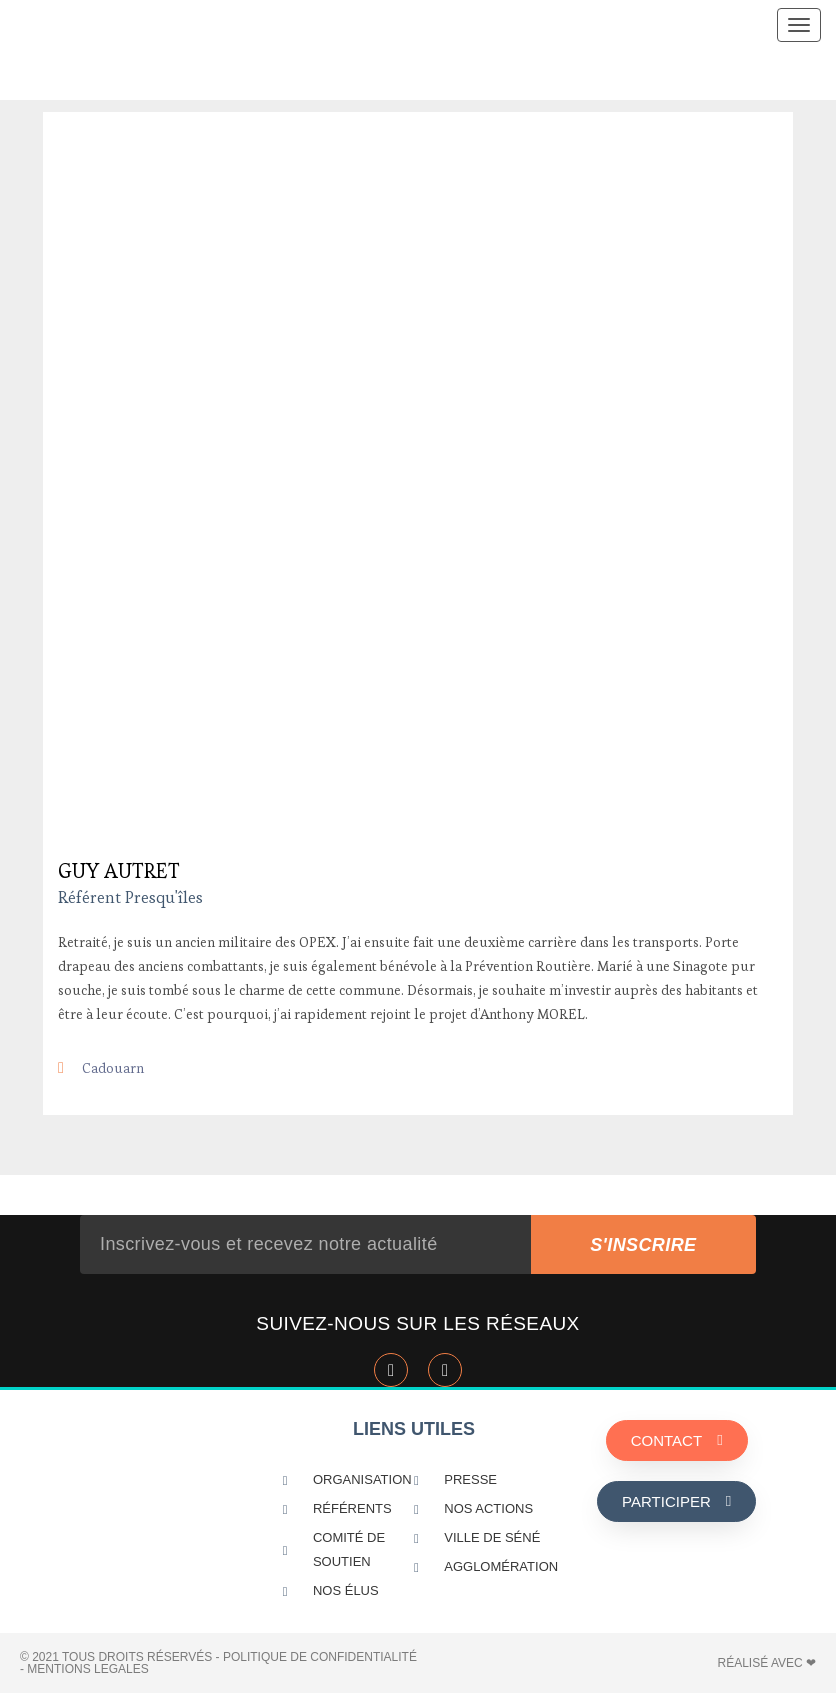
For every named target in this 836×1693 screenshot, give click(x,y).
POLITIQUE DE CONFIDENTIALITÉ (320, 1657)
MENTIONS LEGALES (87, 1669)
